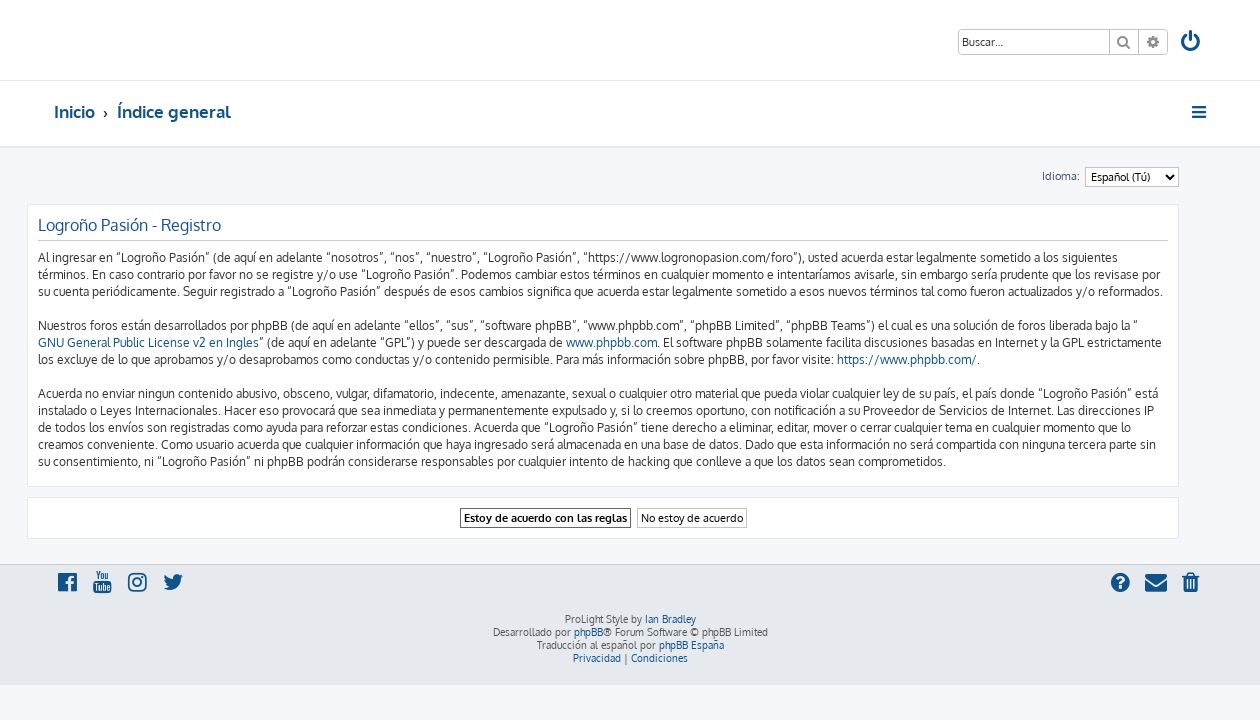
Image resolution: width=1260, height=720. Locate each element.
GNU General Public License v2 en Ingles (175, 342)
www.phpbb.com (638, 342)
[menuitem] (1192, 43)
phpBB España (691, 645)
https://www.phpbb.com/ (934, 359)
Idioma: (1088, 176)
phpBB (588, 632)
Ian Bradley (670, 619)
